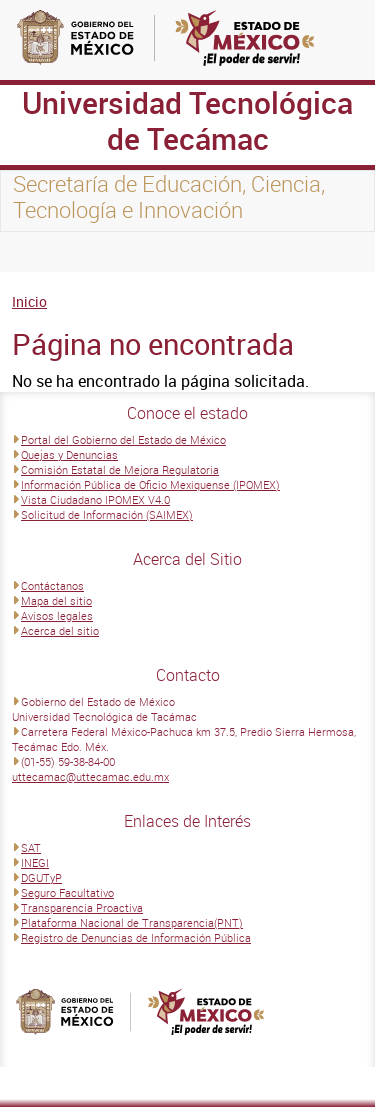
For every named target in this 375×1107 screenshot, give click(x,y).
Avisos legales (57, 615)
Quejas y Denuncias (69, 454)
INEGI (35, 862)
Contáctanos (52, 585)
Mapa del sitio (56, 600)
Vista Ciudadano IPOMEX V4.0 (95, 499)
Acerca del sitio (60, 630)
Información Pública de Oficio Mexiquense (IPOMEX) (150, 484)
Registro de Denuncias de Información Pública (136, 937)
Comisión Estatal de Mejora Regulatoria (120, 469)
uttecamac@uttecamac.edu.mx (90, 776)
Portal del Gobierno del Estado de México (123, 439)
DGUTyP (41, 877)
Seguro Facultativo (67, 892)
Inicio (29, 301)
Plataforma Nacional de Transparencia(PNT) (132, 922)
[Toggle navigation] (40, 252)
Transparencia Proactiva (82, 907)
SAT (31, 847)
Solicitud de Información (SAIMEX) (107, 514)
